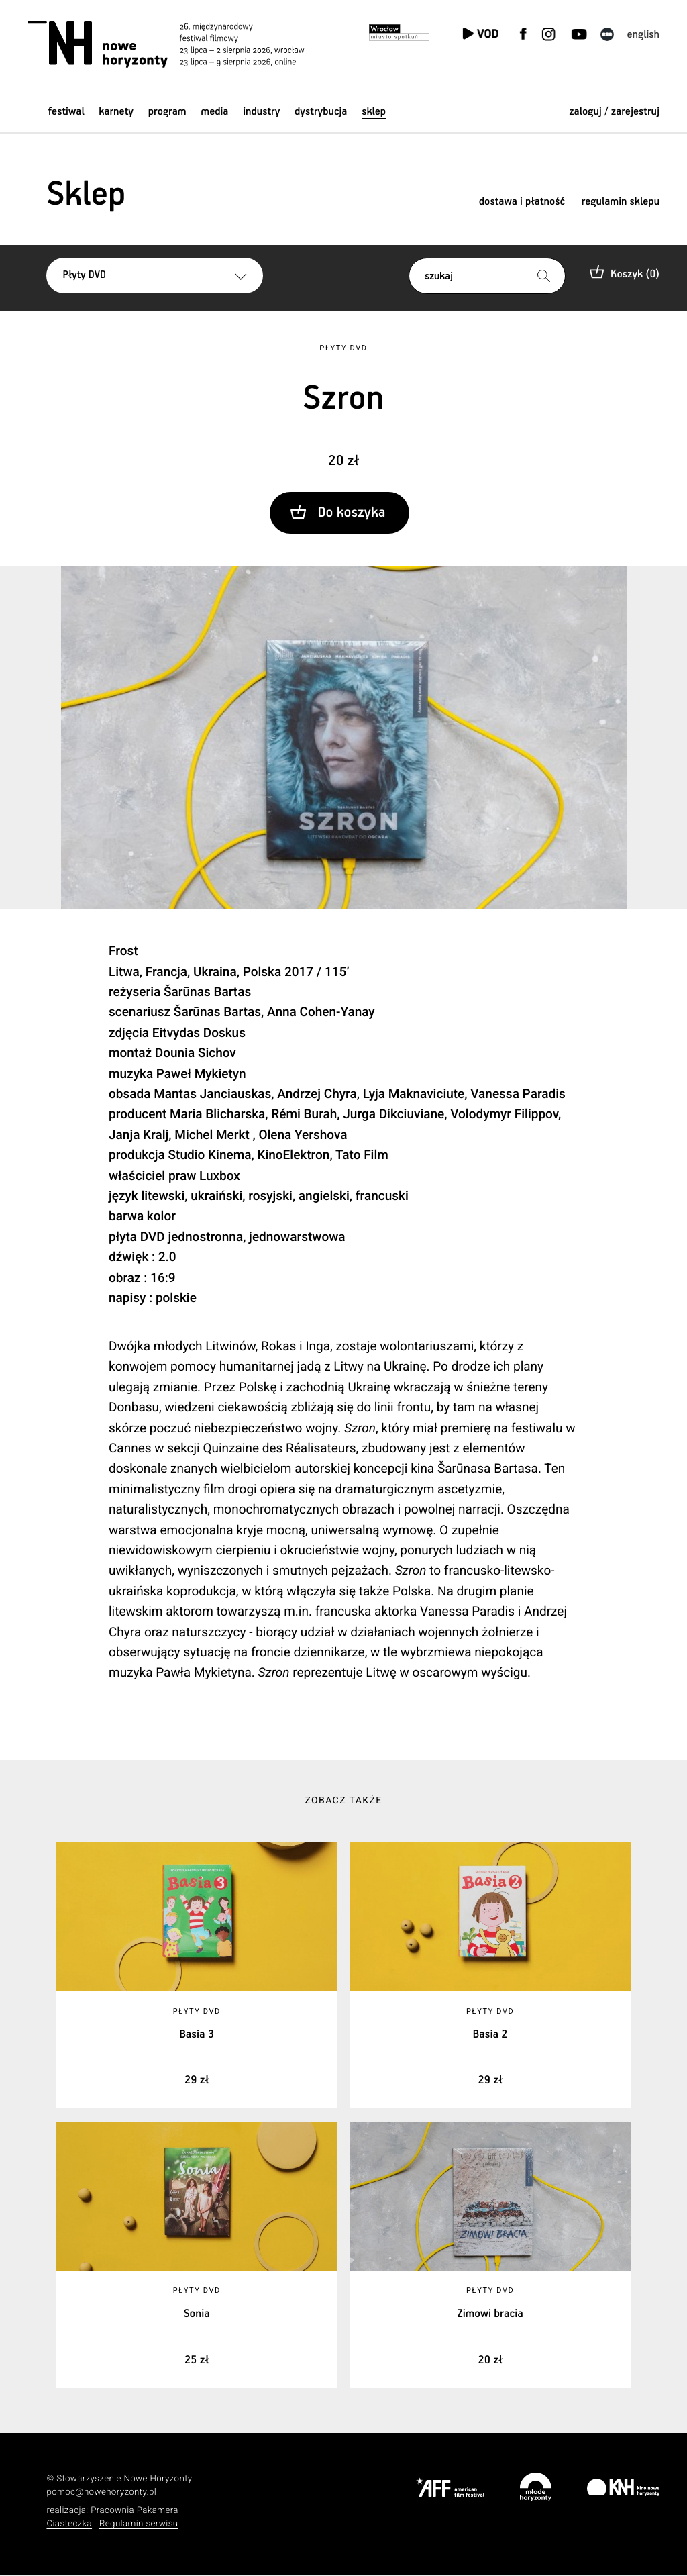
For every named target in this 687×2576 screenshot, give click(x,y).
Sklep (374, 111)
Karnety (116, 111)
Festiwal (66, 111)
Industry (261, 111)
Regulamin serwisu (138, 2525)
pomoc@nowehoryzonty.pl (101, 2494)
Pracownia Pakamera (134, 2511)
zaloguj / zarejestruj (614, 111)
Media (214, 111)
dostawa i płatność (522, 201)
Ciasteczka (69, 2525)
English (643, 34)
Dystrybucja (321, 111)
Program (167, 111)
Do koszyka (351, 513)
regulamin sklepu (620, 201)
